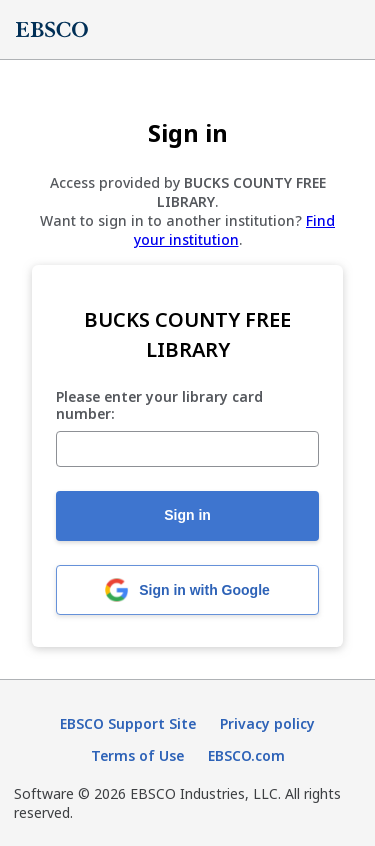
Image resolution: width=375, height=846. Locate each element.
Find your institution (235, 230)
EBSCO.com (246, 755)
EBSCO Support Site (128, 723)
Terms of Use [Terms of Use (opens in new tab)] (137, 755)
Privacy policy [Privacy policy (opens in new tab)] (267, 723)
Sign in (187, 515)
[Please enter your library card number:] (187, 449)
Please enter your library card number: (159, 406)
